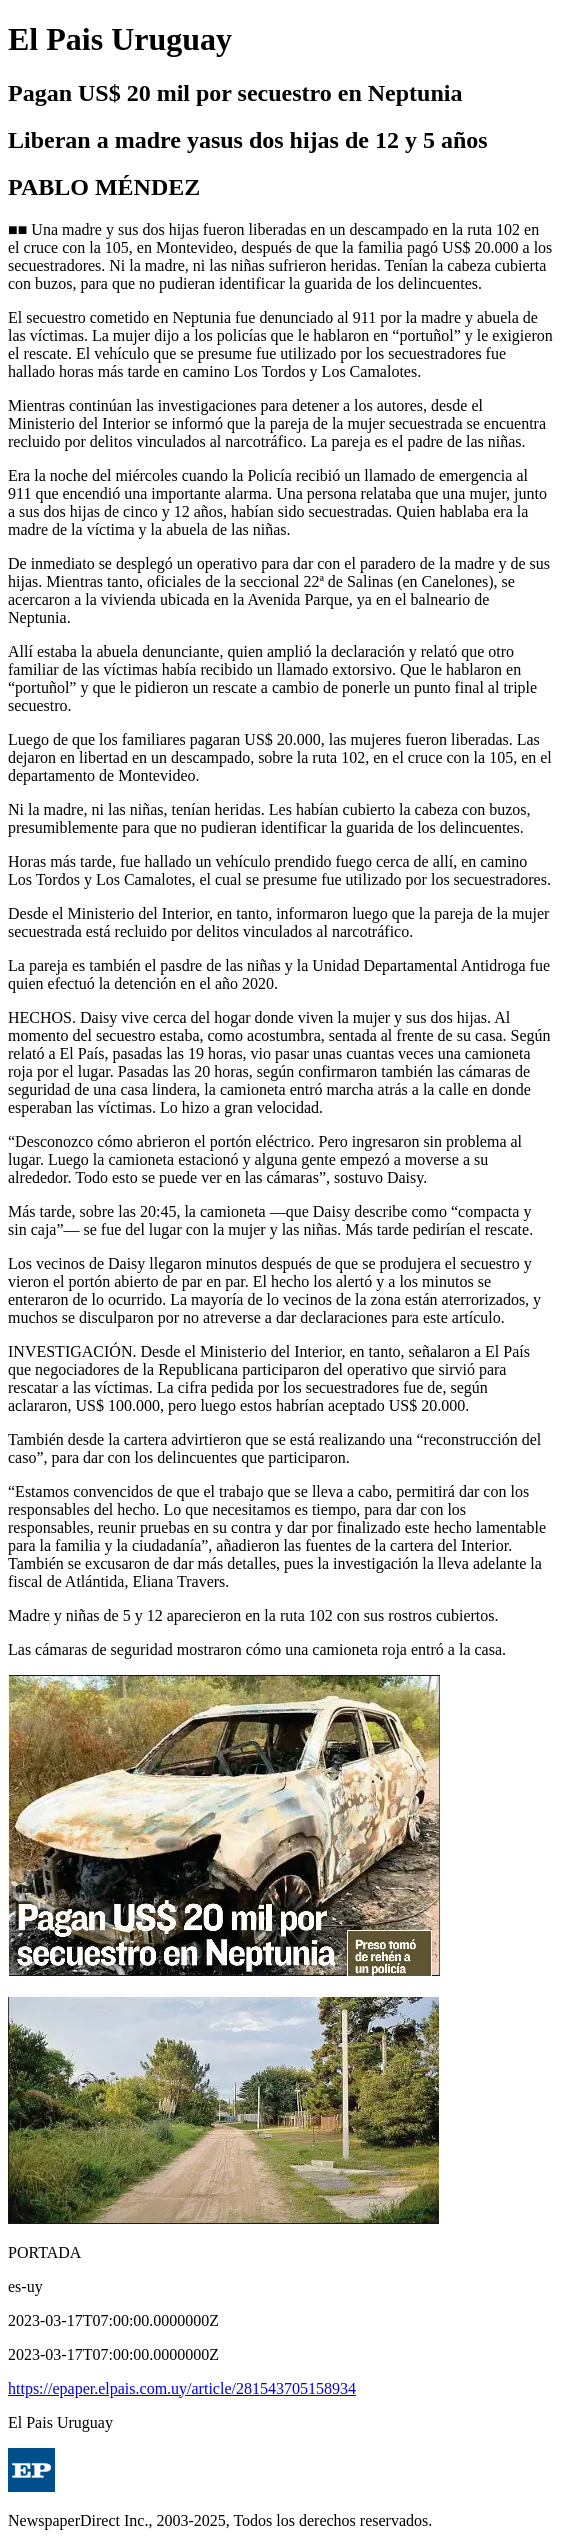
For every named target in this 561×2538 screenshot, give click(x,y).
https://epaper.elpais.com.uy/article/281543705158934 (182, 2388)
